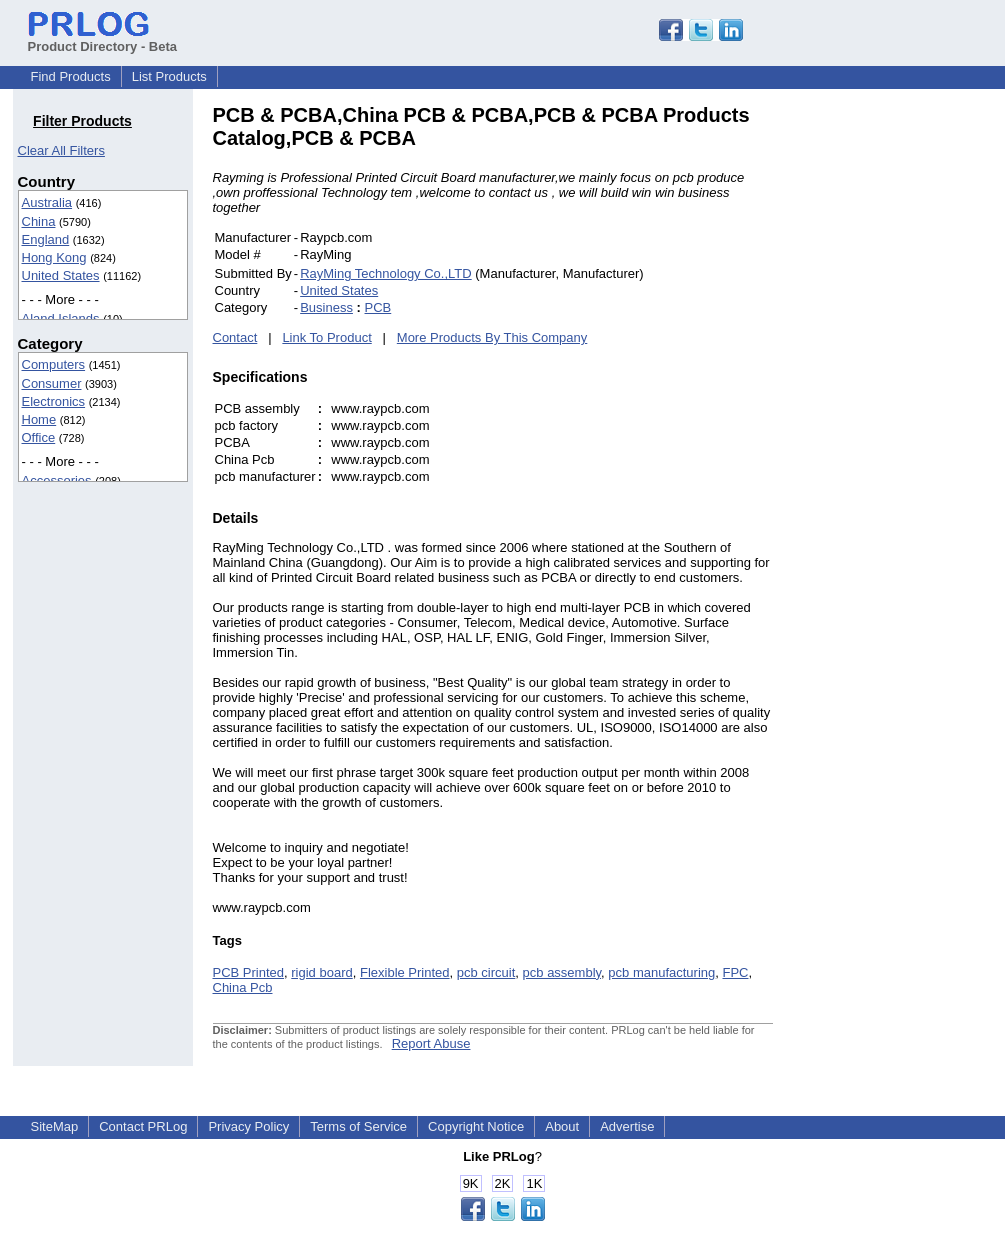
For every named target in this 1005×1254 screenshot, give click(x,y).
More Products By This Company (492, 337)
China (39, 221)
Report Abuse (431, 1043)
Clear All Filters (61, 150)
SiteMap (55, 1126)
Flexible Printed (405, 972)
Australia (47, 202)
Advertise (627, 1126)
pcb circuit (486, 972)
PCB (378, 307)
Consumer (52, 383)
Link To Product (326, 337)
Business (326, 307)
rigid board (321, 972)
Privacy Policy (248, 1126)
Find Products (71, 76)
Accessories (57, 480)
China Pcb (243, 987)
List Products (169, 76)
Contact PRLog (143, 1126)
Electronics (54, 401)
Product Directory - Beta (103, 39)
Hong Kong (54, 257)
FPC (736, 972)
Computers (54, 364)
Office (39, 437)
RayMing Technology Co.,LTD (386, 273)
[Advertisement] (908, 404)
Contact (235, 337)
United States (61, 275)
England (46, 239)
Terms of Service (358, 1126)
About (562, 1126)
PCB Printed (249, 972)
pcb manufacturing (661, 972)
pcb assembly (562, 972)
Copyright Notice (476, 1126)
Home (39, 419)
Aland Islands (61, 318)
